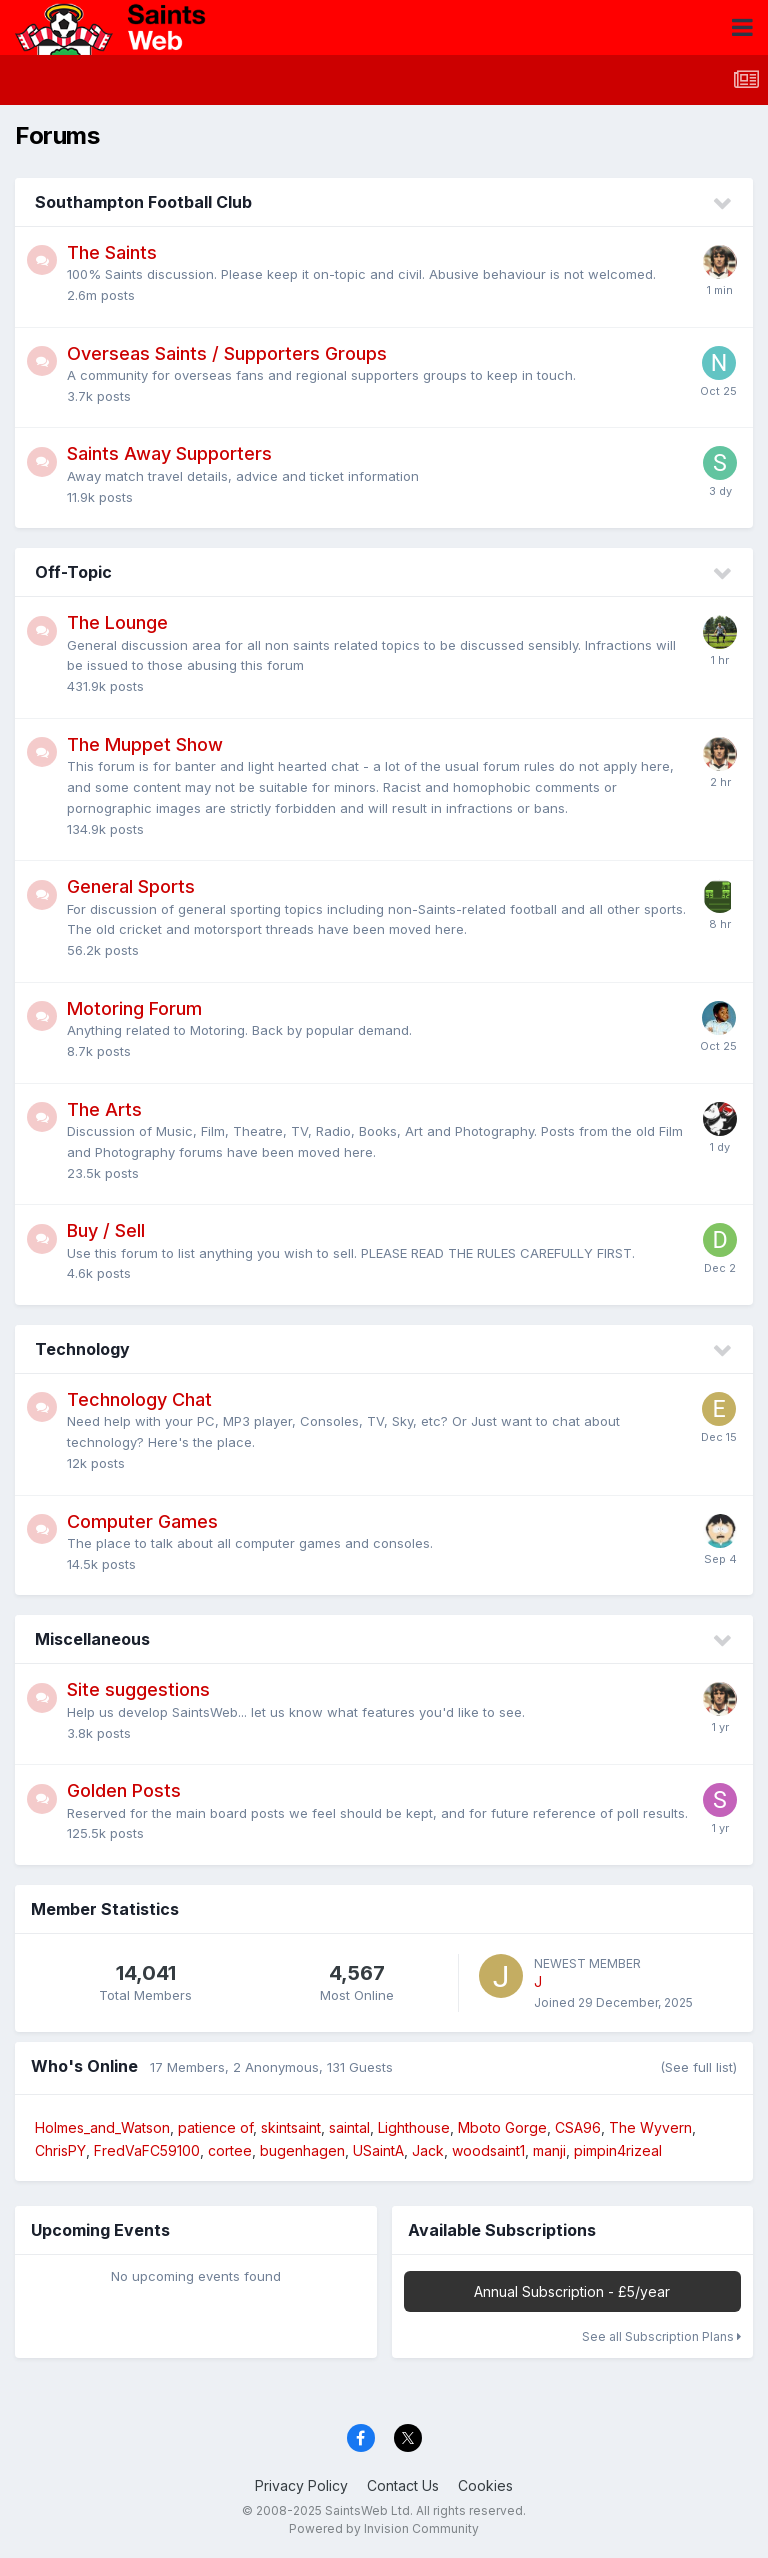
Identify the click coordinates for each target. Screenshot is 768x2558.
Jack (428, 2150)
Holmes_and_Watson (102, 2127)
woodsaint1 (488, 2150)
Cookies (485, 2485)
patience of (215, 2127)
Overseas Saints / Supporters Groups (227, 353)
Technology (82, 1349)
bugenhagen (302, 2150)
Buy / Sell (106, 1230)
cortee (230, 2150)
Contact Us (403, 2485)
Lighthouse (414, 2127)
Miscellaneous (92, 1639)
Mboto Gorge (502, 2127)
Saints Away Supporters (169, 453)
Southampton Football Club (143, 202)
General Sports (131, 886)
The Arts (104, 1109)
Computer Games (142, 1521)
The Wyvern (650, 2127)
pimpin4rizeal (618, 2150)
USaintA (378, 2150)
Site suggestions (138, 1689)
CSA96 (578, 2127)
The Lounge (117, 622)
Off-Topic (73, 572)
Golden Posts (124, 1790)
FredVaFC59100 (147, 2150)
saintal (349, 2127)
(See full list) (698, 2067)
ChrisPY (60, 2150)
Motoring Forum (134, 1008)
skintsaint (291, 2127)
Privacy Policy (301, 2485)
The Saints (112, 252)
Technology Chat (139, 1399)
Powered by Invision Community (384, 2528)
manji (549, 2150)
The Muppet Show (145, 744)
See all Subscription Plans (661, 2336)
